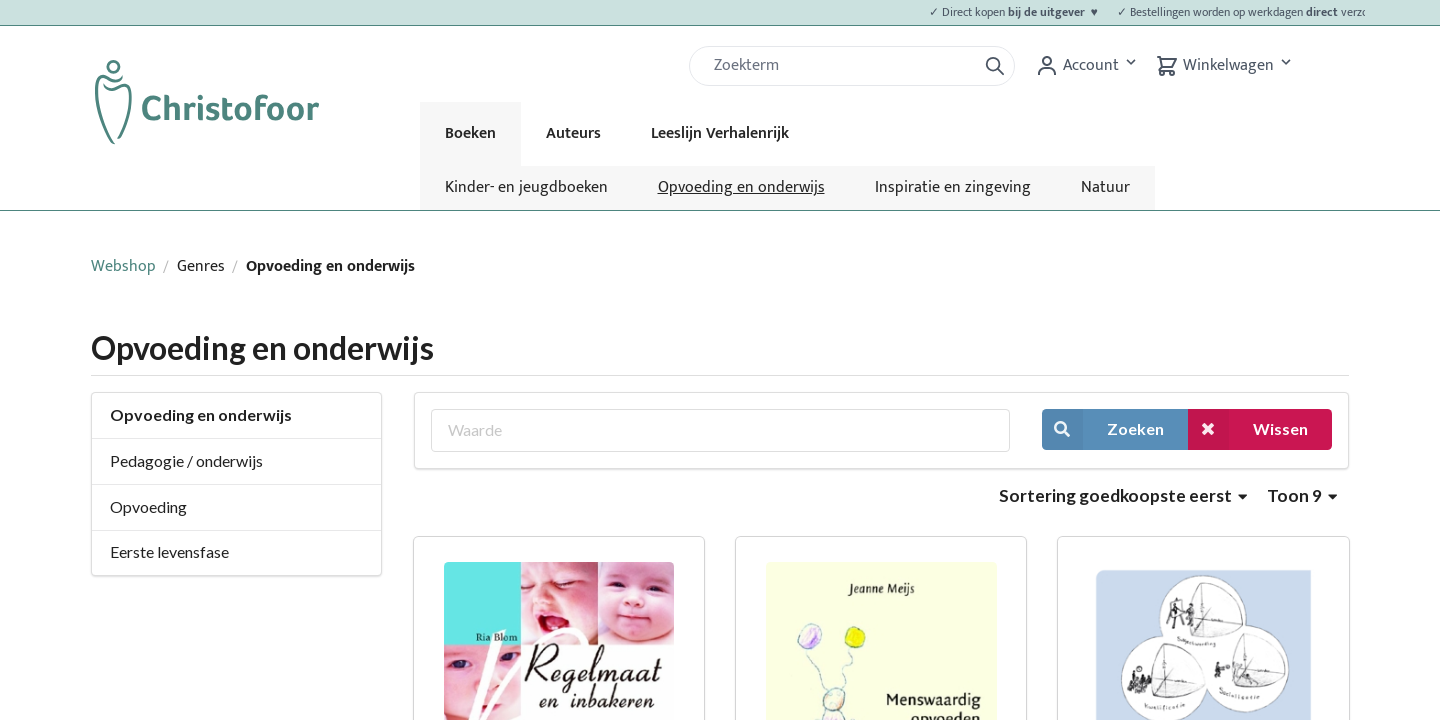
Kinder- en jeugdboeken (526, 187)
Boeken (470, 133)
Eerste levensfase (169, 551)
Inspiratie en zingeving (953, 187)
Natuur (1105, 187)
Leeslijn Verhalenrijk (720, 133)
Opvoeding (148, 506)
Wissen (1248, 429)
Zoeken (1103, 429)
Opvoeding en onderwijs (741, 187)
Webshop (123, 266)
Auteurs (573, 133)
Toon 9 (1302, 495)
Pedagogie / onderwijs (186, 460)
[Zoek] (841, 66)
